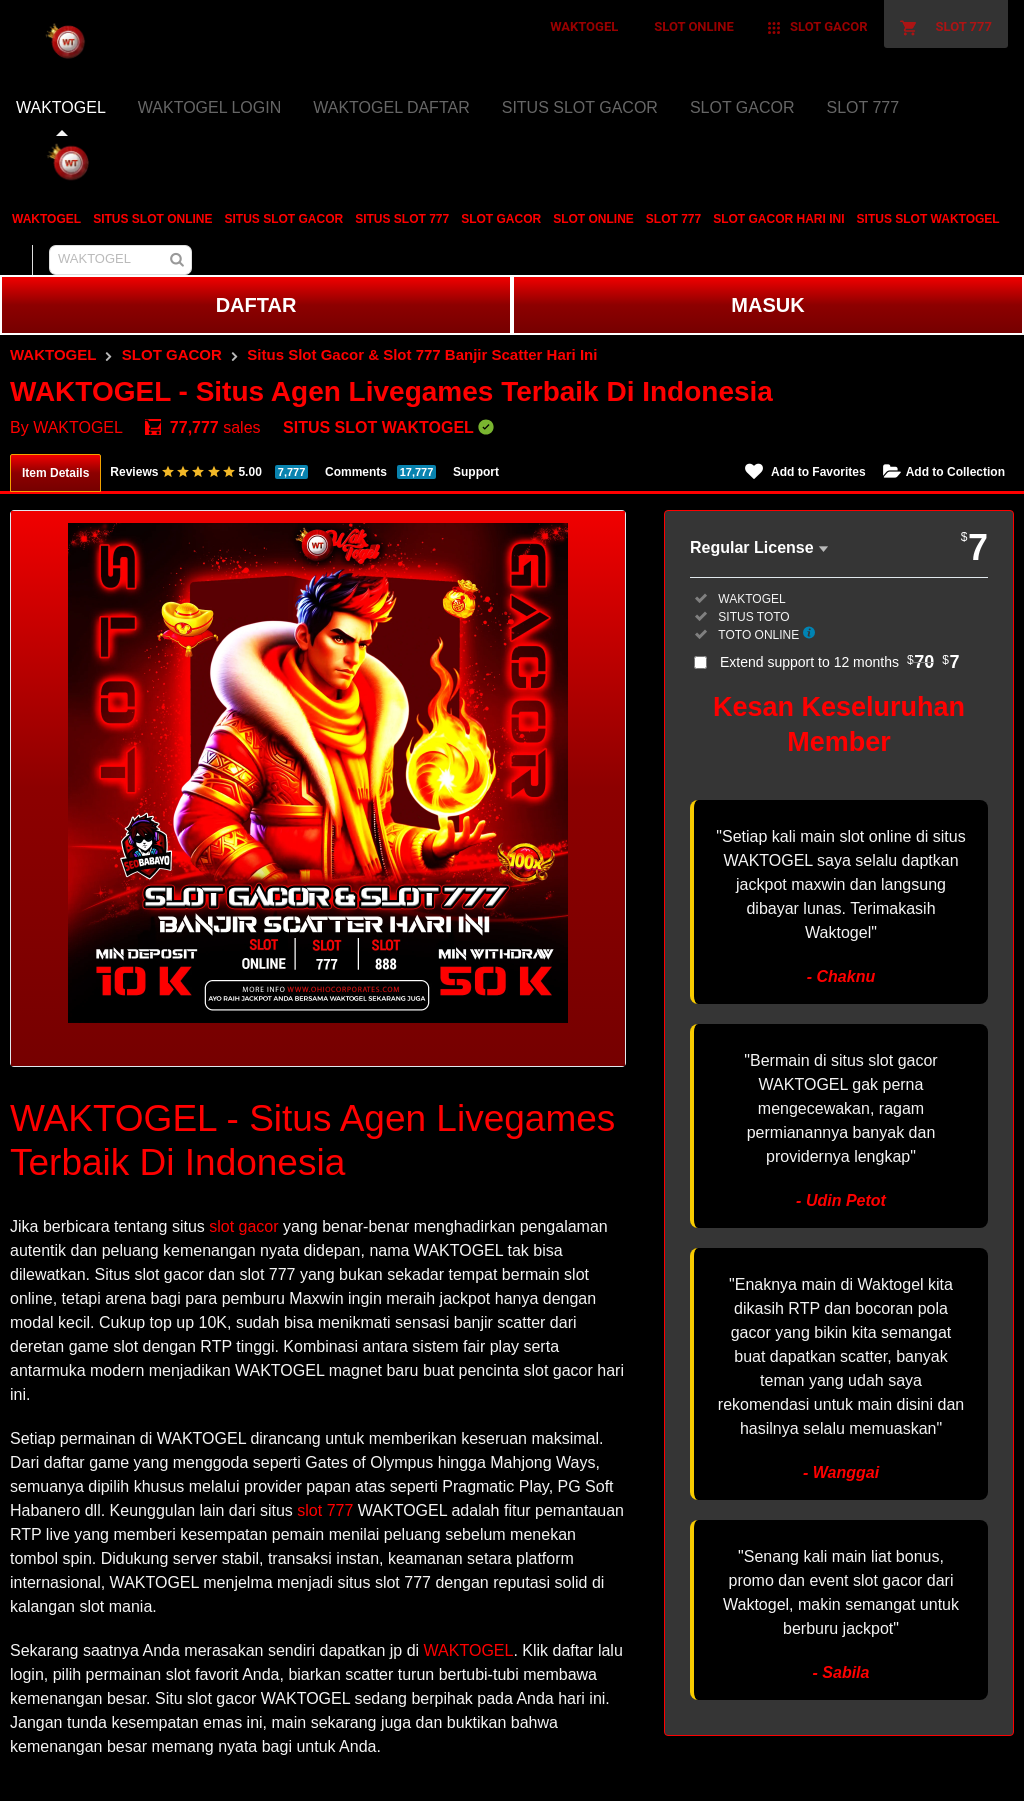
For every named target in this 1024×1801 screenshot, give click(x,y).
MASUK (767, 305)
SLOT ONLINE (593, 219)
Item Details (55, 473)
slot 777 (325, 1510)
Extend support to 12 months (840, 662)
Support (476, 472)
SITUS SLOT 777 (402, 219)
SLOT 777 (673, 219)
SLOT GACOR (501, 219)
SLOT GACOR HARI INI (778, 219)
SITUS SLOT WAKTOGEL (928, 219)
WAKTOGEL (46, 219)
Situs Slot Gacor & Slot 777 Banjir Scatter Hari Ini (422, 354)
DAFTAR (256, 305)
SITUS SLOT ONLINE (152, 219)
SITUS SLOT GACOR (283, 219)
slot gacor (243, 1226)
